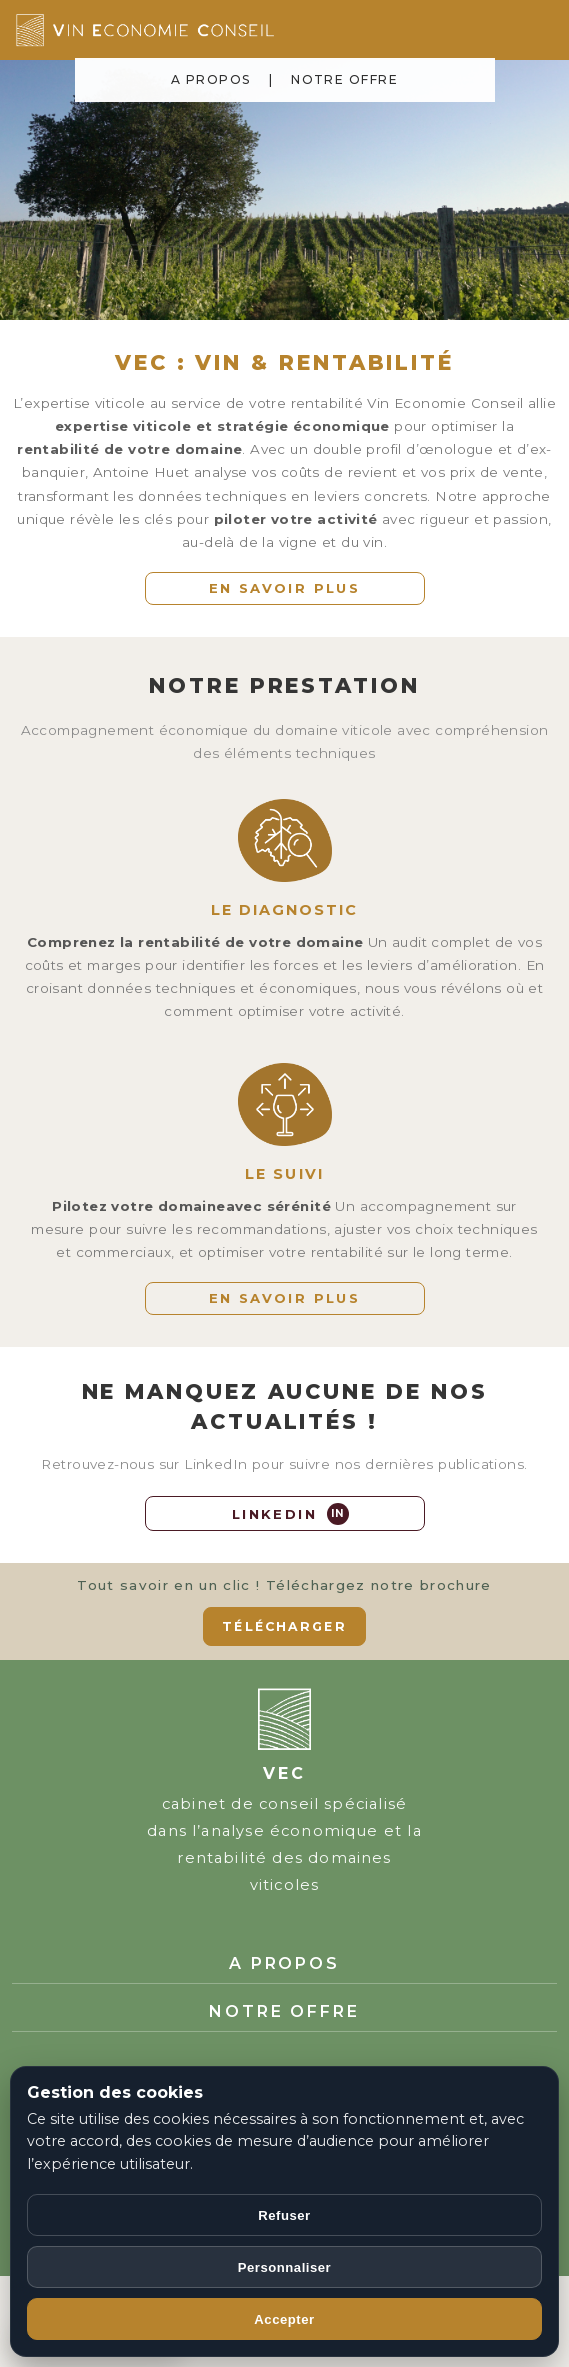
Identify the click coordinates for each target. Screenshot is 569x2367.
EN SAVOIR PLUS (284, 588)
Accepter (284, 2319)
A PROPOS (211, 79)
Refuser (284, 2215)
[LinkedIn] (285, 1513)
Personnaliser (285, 2267)
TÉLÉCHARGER (284, 1626)
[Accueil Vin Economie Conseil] (207, 30)
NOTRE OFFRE (344, 79)
